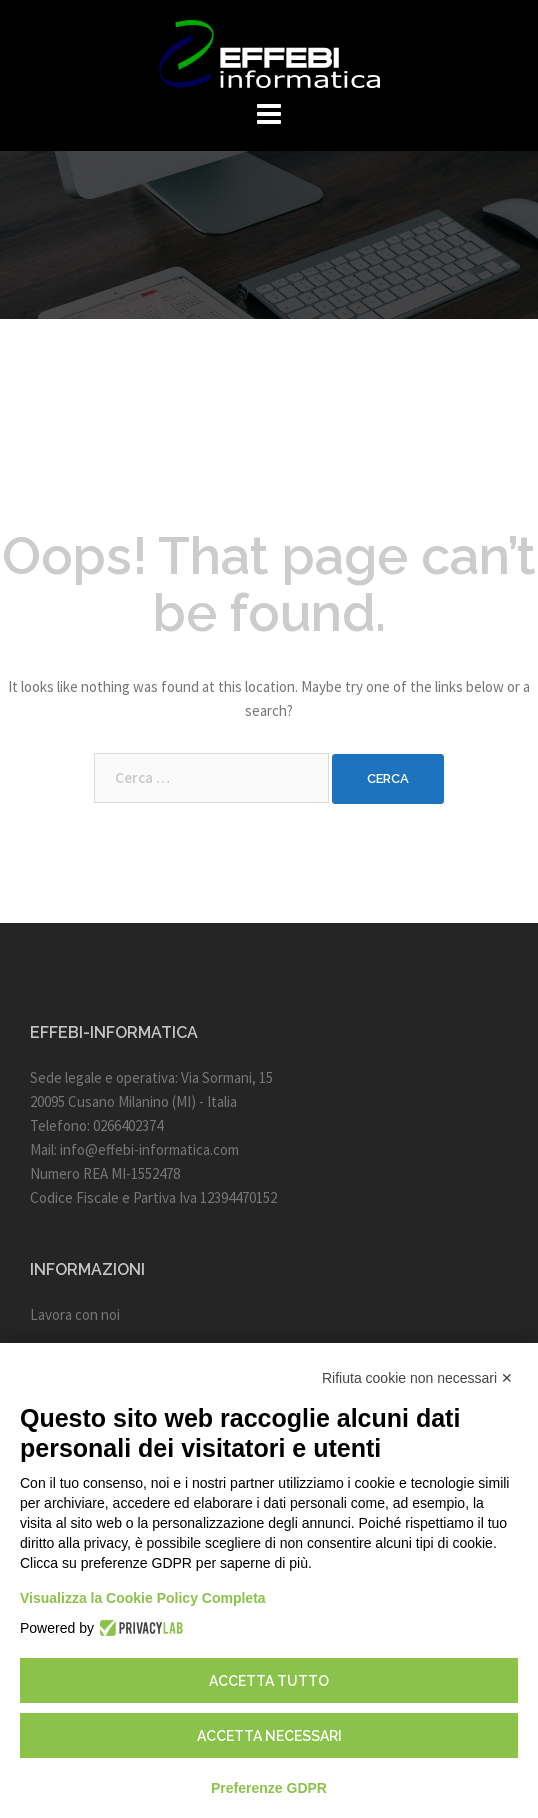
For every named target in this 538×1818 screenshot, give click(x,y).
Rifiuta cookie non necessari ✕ (417, 1378)
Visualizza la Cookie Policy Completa (143, 1598)
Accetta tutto (269, 1681)
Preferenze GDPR (269, 1788)
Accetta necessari (269, 1736)
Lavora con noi (75, 1314)
